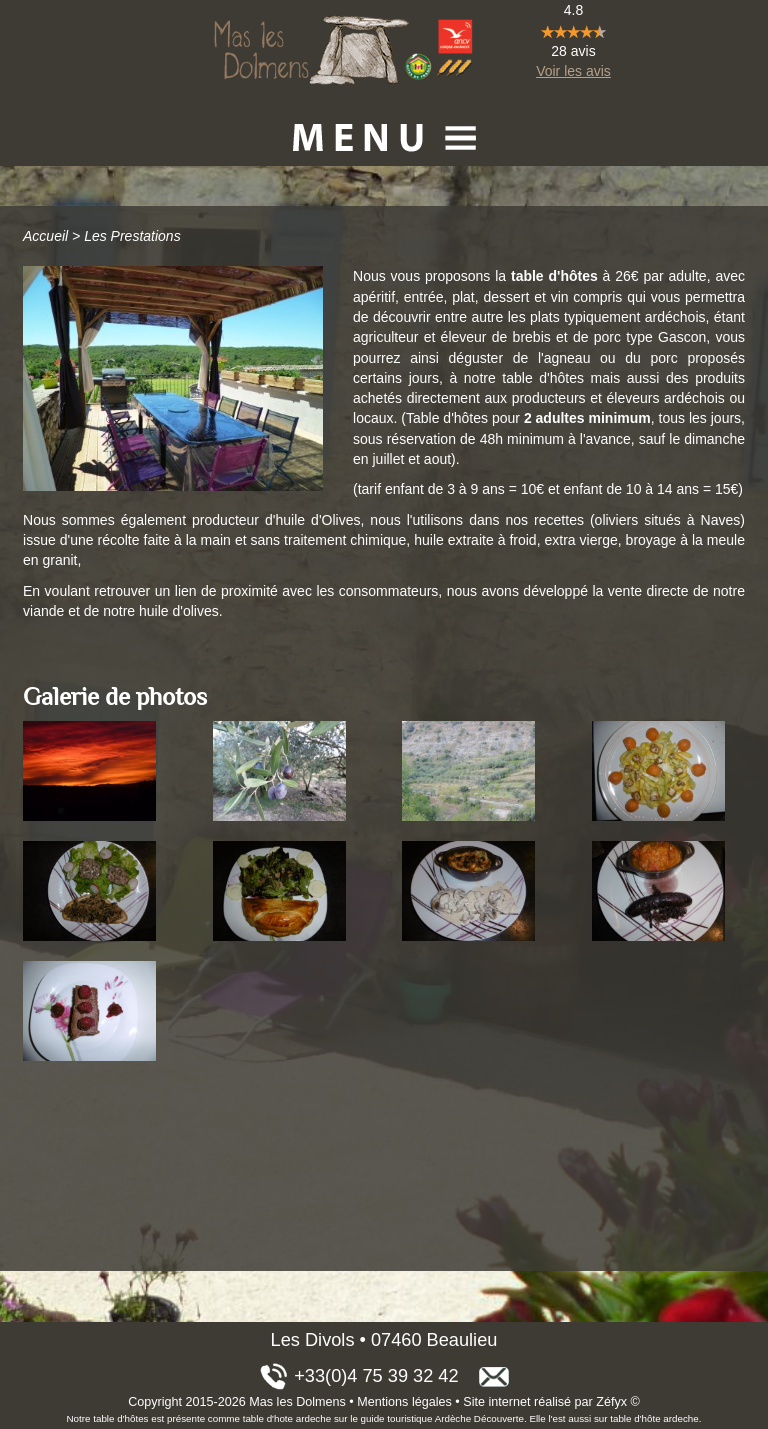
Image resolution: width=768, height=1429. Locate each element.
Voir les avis (573, 71)
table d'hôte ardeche (654, 1418)
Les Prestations (132, 236)
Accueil (45, 236)
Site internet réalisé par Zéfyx (545, 1402)
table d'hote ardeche (287, 1418)
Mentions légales (404, 1402)
